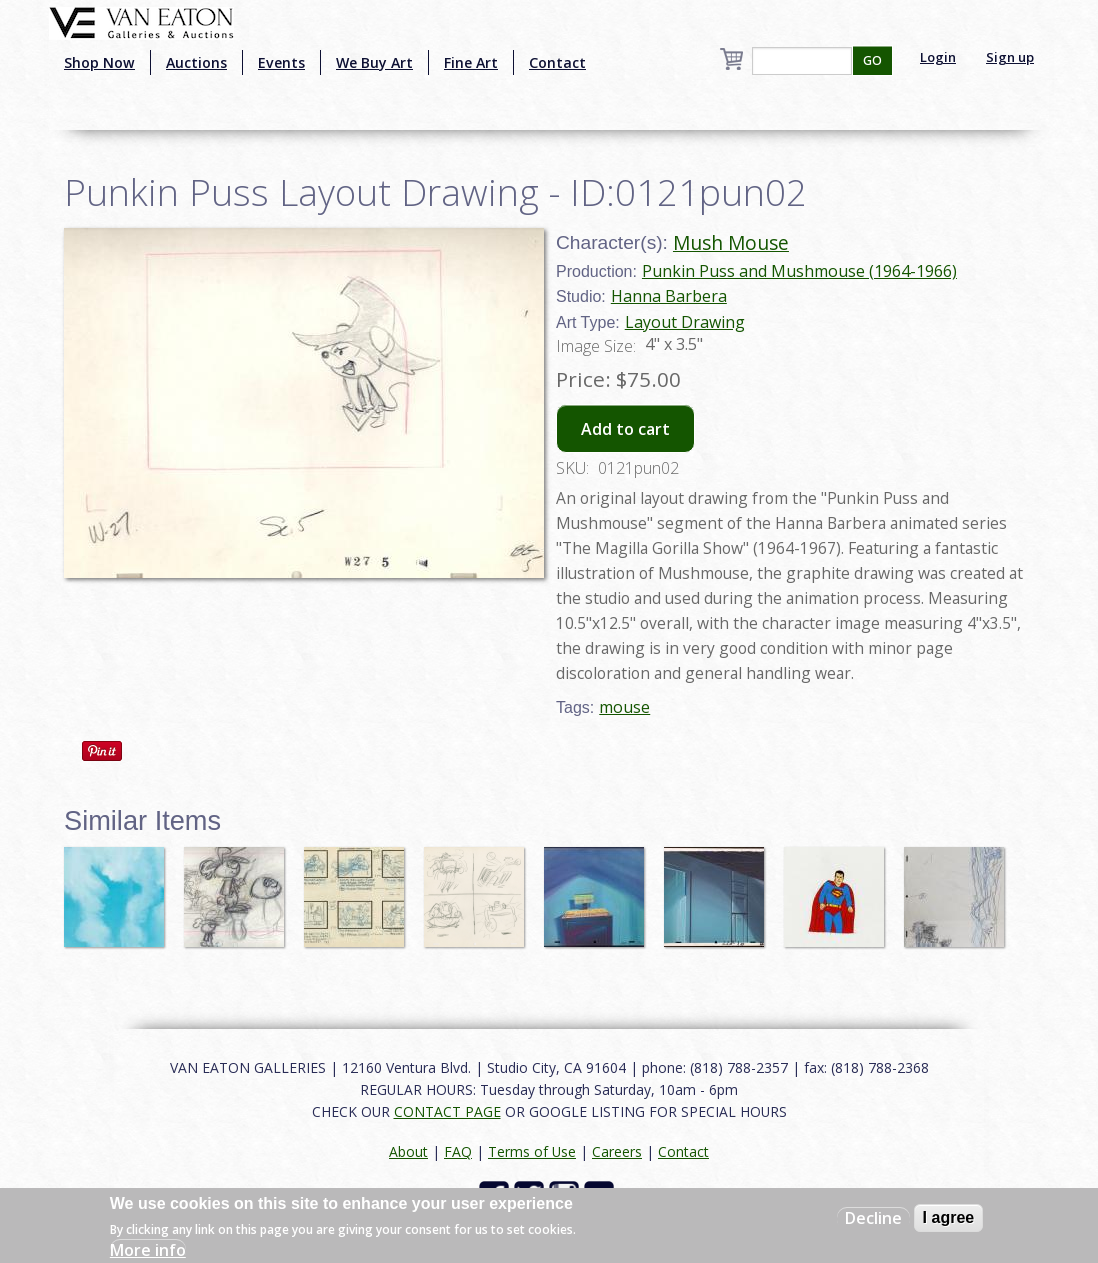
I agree (949, 1217)
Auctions (196, 62)
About (408, 1151)
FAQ (458, 1151)
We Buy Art (374, 62)
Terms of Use (532, 1151)
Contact (557, 62)
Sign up (1010, 57)
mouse (624, 707)
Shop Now (99, 62)
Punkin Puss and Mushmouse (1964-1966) (799, 271)
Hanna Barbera (669, 296)
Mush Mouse (731, 242)
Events (281, 62)
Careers (617, 1151)
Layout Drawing (685, 322)
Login (938, 57)
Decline (873, 1218)
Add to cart (625, 429)
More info (148, 1250)
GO (872, 60)
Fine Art (471, 62)
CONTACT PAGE (447, 1111)
